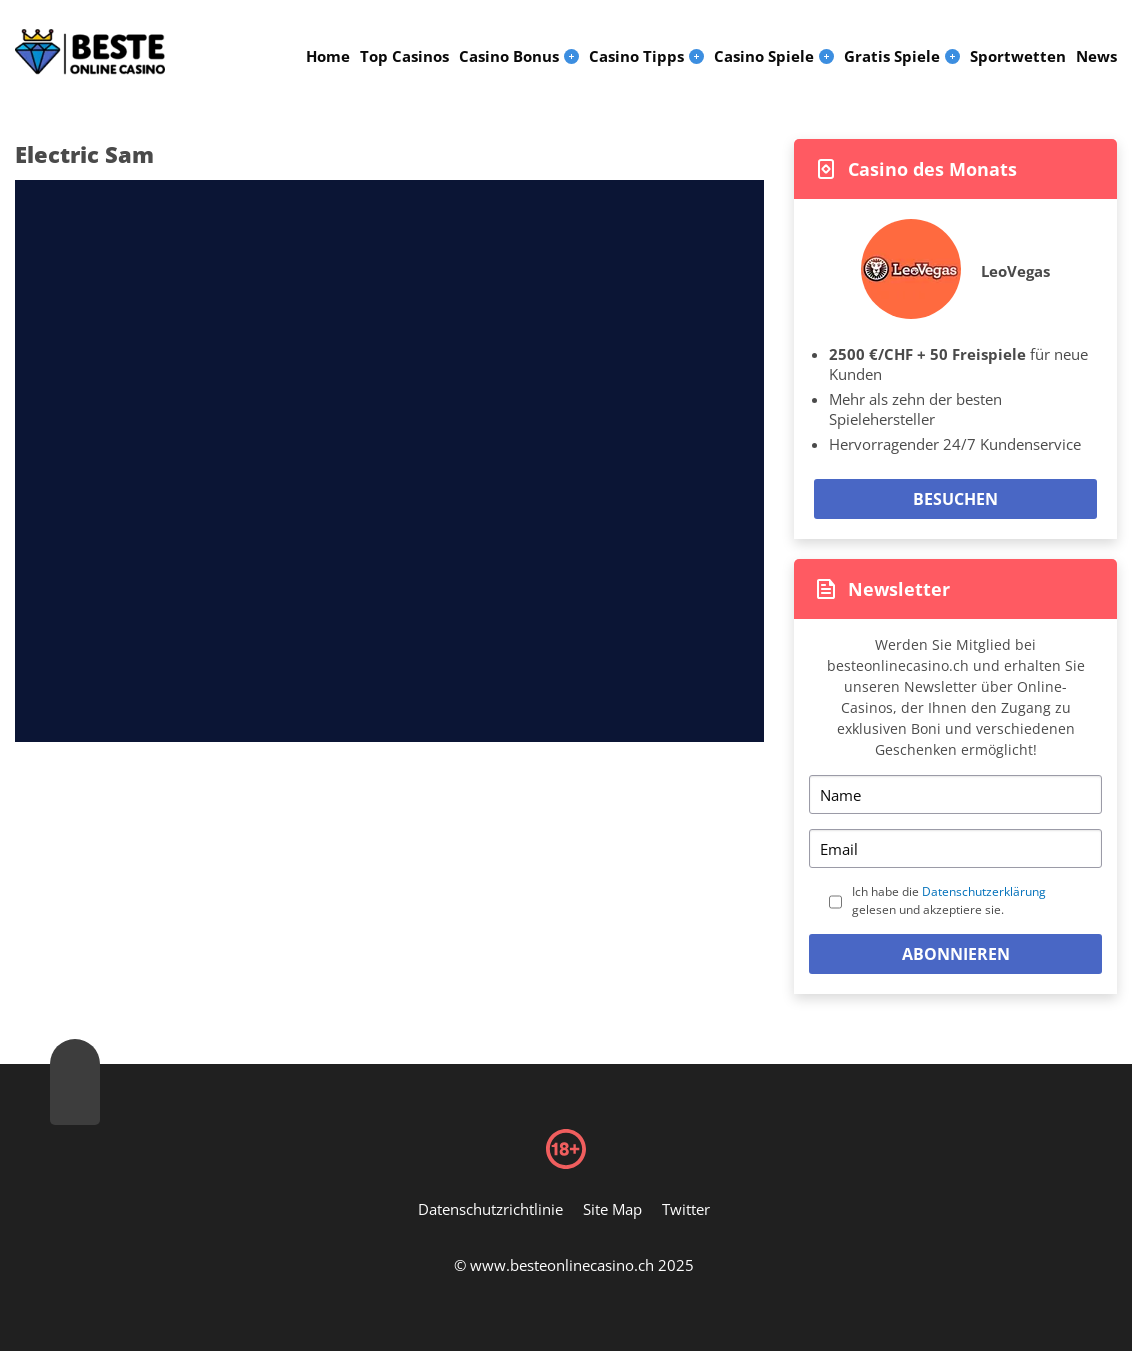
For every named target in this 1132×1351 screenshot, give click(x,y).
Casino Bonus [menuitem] (509, 56)
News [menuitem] (1096, 56)
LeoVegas (1015, 271)
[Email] (955, 848)
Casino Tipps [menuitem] (636, 56)
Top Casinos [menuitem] (404, 56)
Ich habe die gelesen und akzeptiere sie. (949, 900)
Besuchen (955, 499)
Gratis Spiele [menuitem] (892, 56)
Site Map (612, 1209)
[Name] (955, 794)
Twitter (686, 1209)
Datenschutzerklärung (984, 891)
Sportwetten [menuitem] (1018, 56)
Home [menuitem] (328, 56)
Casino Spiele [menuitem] (764, 56)
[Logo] (90, 52)
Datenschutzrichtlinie (490, 1209)
